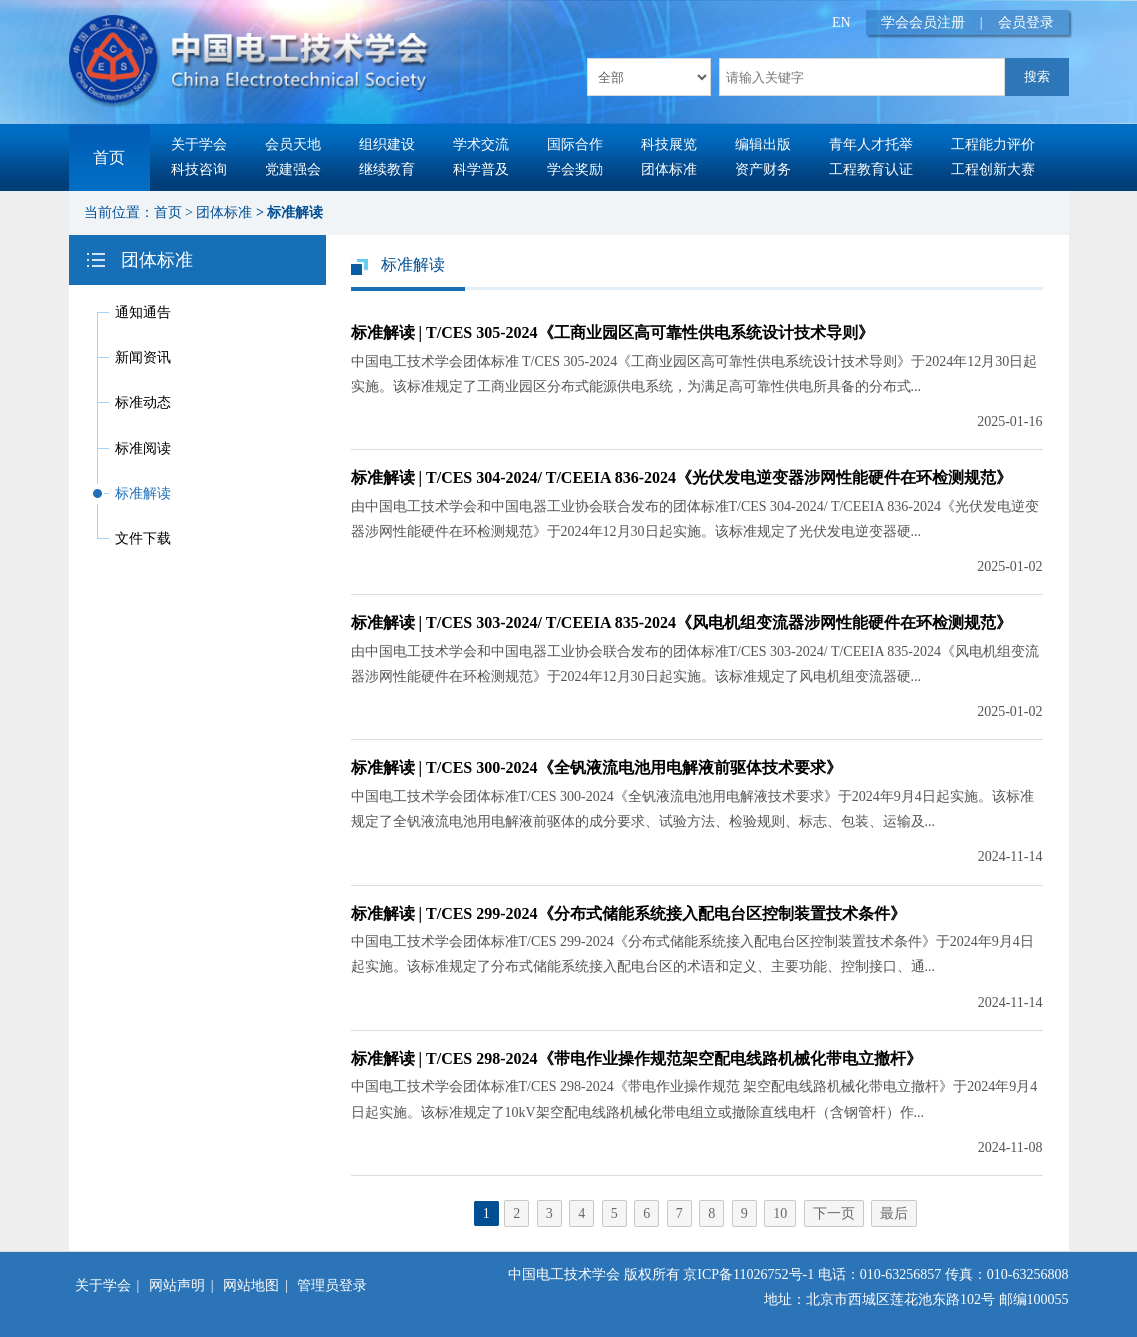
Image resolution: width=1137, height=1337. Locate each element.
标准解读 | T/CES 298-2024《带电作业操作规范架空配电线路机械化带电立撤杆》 (636, 1058)
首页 (109, 157)
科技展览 (669, 144)
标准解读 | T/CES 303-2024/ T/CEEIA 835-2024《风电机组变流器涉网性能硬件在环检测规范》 (682, 622)
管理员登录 (332, 1285)
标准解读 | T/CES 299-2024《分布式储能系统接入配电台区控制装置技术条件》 (628, 913)
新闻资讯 (143, 357)
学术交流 (481, 144)
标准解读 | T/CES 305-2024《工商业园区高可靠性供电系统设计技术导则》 (612, 332)
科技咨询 (199, 169)
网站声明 (177, 1285)
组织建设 (387, 144)
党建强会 (293, 169)
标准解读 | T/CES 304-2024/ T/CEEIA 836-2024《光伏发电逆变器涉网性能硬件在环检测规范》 (682, 477)
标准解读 (295, 212)
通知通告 (143, 312)
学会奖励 (575, 169)
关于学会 (199, 144)
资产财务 (763, 169)
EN (841, 22)
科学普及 (481, 169)
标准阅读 (143, 448)
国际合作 (575, 144)
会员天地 (293, 144)
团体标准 (669, 169)
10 (780, 1213)
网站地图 (251, 1285)
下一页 (834, 1213)
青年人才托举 (871, 144)
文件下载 (143, 538)
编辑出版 (763, 144)
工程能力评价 (993, 144)
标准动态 (143, 402)
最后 (894, 1213)
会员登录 (1026, 22)
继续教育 (387, 169)
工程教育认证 (871, 169)
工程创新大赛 (993, 169)
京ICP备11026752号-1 (748, 1274)
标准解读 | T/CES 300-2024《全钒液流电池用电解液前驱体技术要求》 (596, 767)
